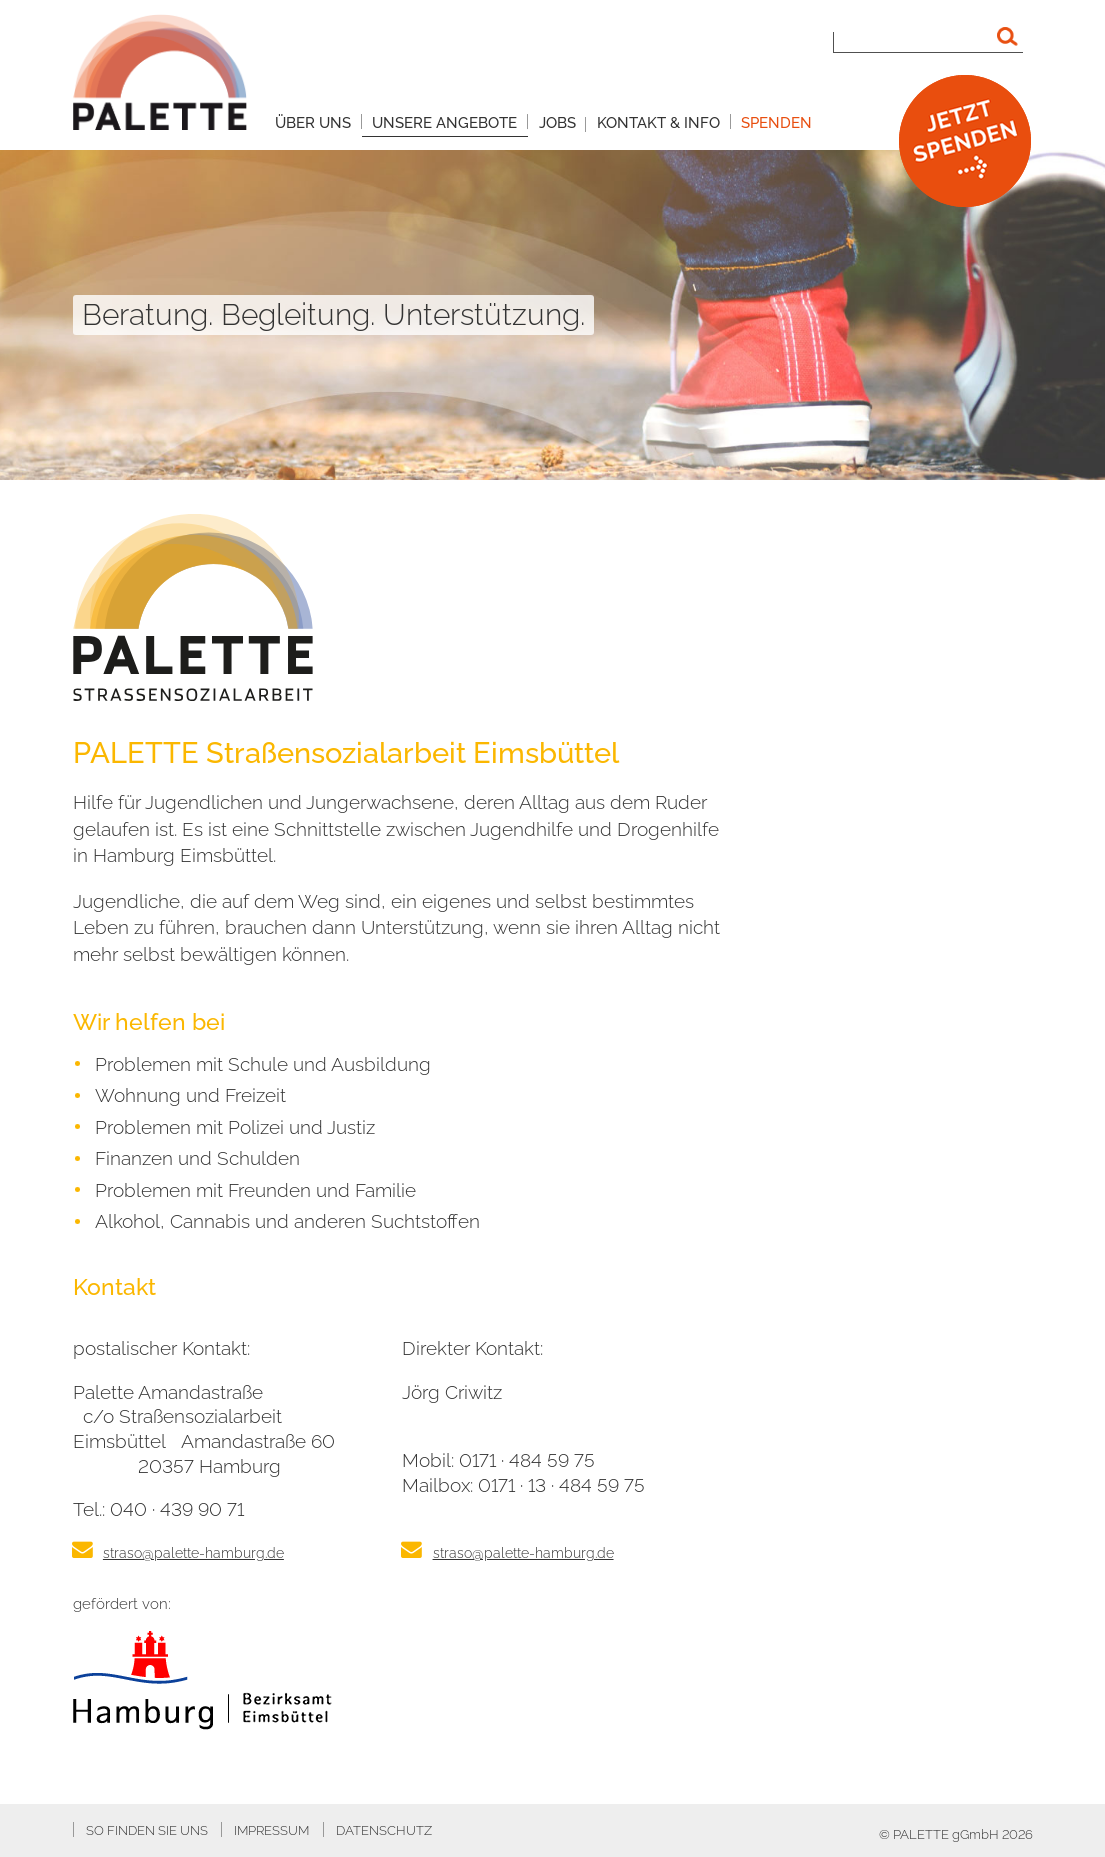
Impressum (271, 1830)
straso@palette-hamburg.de (193, 1553)
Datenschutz (384, 1830)
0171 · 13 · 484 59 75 (561, 1485)
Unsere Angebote (444, 123)
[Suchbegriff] (928, 37)
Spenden (776, 123)
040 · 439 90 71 (177, 1509)
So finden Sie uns (147, 1830)
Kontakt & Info (658, 123)
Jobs (557, 123)
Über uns (313, 123)
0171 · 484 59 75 (527, 1460)
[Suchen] (1008, 37)
